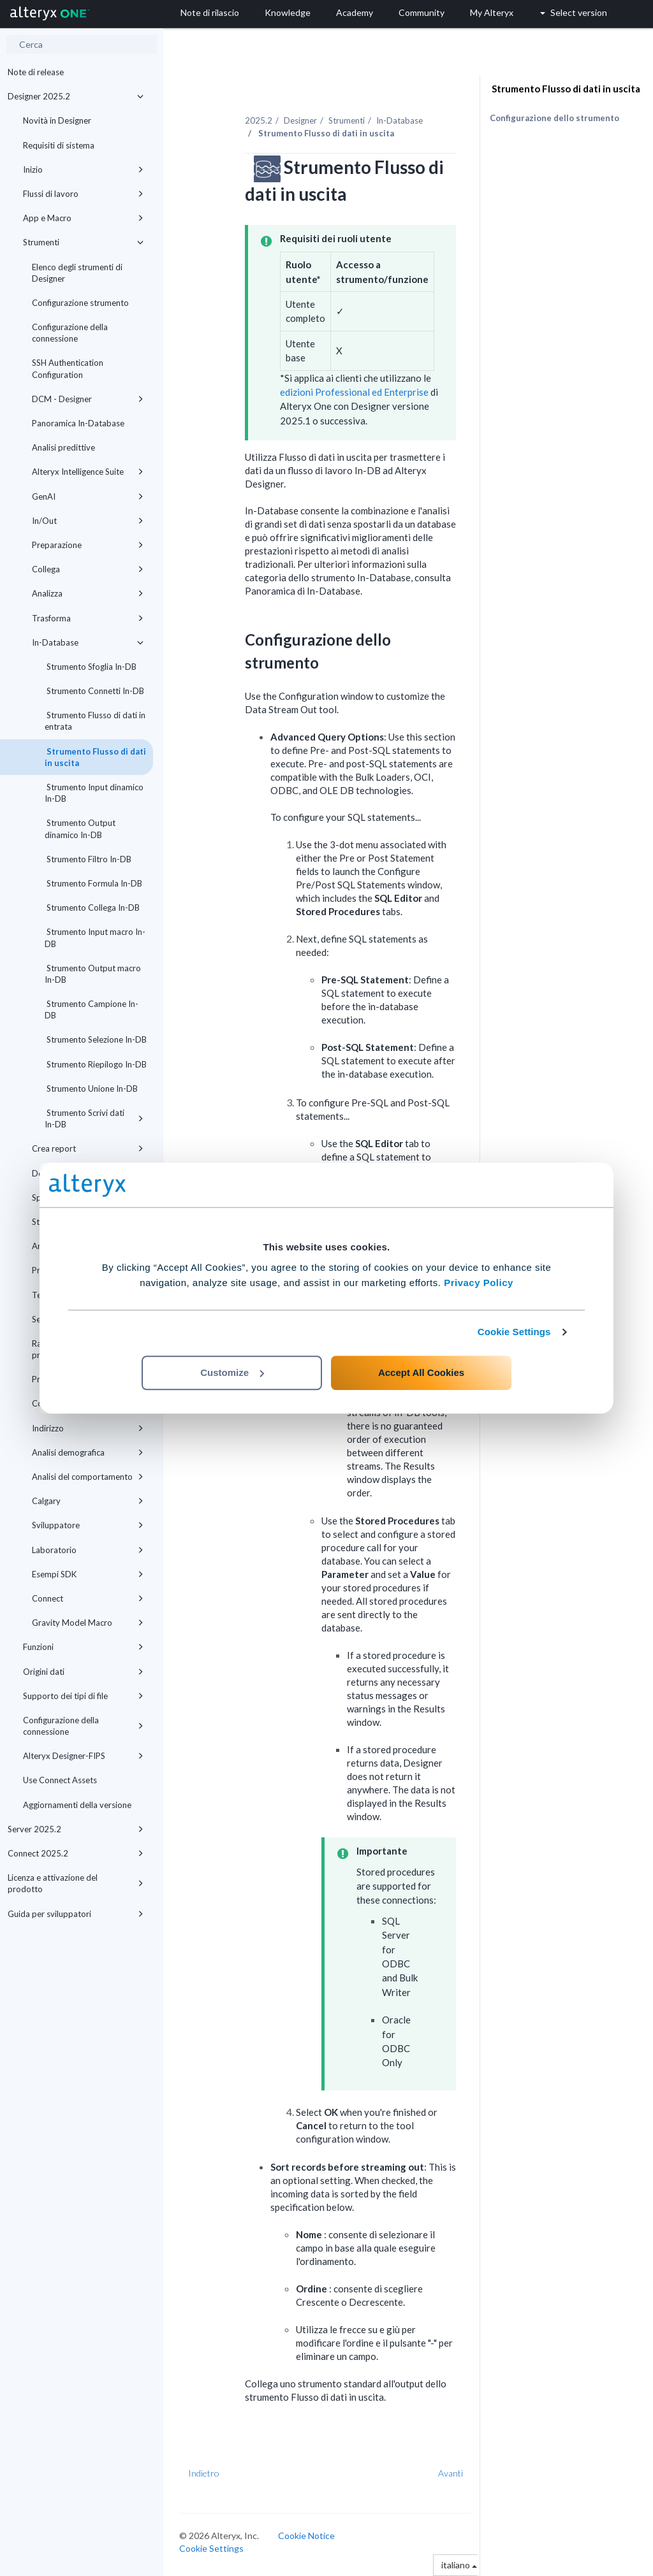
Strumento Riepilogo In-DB (96, 1064)
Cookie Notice (306, 2535)
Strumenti (83, 242)
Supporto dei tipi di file (83, 1696)
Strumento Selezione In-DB (96, 1039)
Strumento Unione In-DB (91, 1088)
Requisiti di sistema (58, 145)
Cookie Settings (514, 1331)
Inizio (83, 169)
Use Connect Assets (60, 1780)
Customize (232, 1372)
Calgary (87, 1501)
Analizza (87, 593)
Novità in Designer (57, 120)
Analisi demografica (87, 1452)
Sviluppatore (87, 1525)
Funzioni (83, 1647)
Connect (87, 1598)
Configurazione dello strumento (554, 118)
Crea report (87, 1148)
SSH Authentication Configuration (67, 368)
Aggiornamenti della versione (77, 1805)
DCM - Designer (87, 399)
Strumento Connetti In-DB (94, 691)
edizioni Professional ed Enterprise (354, 392)
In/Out (87, 521)
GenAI (87, 496)
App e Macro (83, 218)
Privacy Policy (478, 1282)
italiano (459, 2564)
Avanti (450, 2473)
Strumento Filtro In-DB (88, 859)
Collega (87, 569)
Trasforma (87, 618)
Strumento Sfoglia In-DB (90, 667)
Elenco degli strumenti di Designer (77, 273)
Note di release (36, 72)
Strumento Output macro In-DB (93, 974)
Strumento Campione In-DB (91, 1009)
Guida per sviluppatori (75, 1914)
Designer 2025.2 (75, 96)
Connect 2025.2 (75, 1853)
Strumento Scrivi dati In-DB (94, 1118)
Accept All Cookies (421, 1372)
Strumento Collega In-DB (92, 907)
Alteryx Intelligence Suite (87, 472)
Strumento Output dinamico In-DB (80, 828)
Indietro (203, 2473)
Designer (300, 120)
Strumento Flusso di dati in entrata (95, 721)
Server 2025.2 (75, 1829)
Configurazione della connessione (70, 333)
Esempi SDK (87, 1574)
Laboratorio (87, 1550)
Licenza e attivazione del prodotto (75, 1883)
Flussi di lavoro (83, 194)
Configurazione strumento (80, 303)
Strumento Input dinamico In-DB (94, 793)
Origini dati (83, 1672)
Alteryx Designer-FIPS (83, 1756)
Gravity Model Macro (87, 1622)
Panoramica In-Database (78, 423)
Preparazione (87, 545)
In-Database (87, 642)
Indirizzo (87, 1428)
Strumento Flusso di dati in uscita (95, 757)
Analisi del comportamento (87, 1477)
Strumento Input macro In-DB (95, 937)
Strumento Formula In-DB (93, 883)
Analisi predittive (63, 447)
